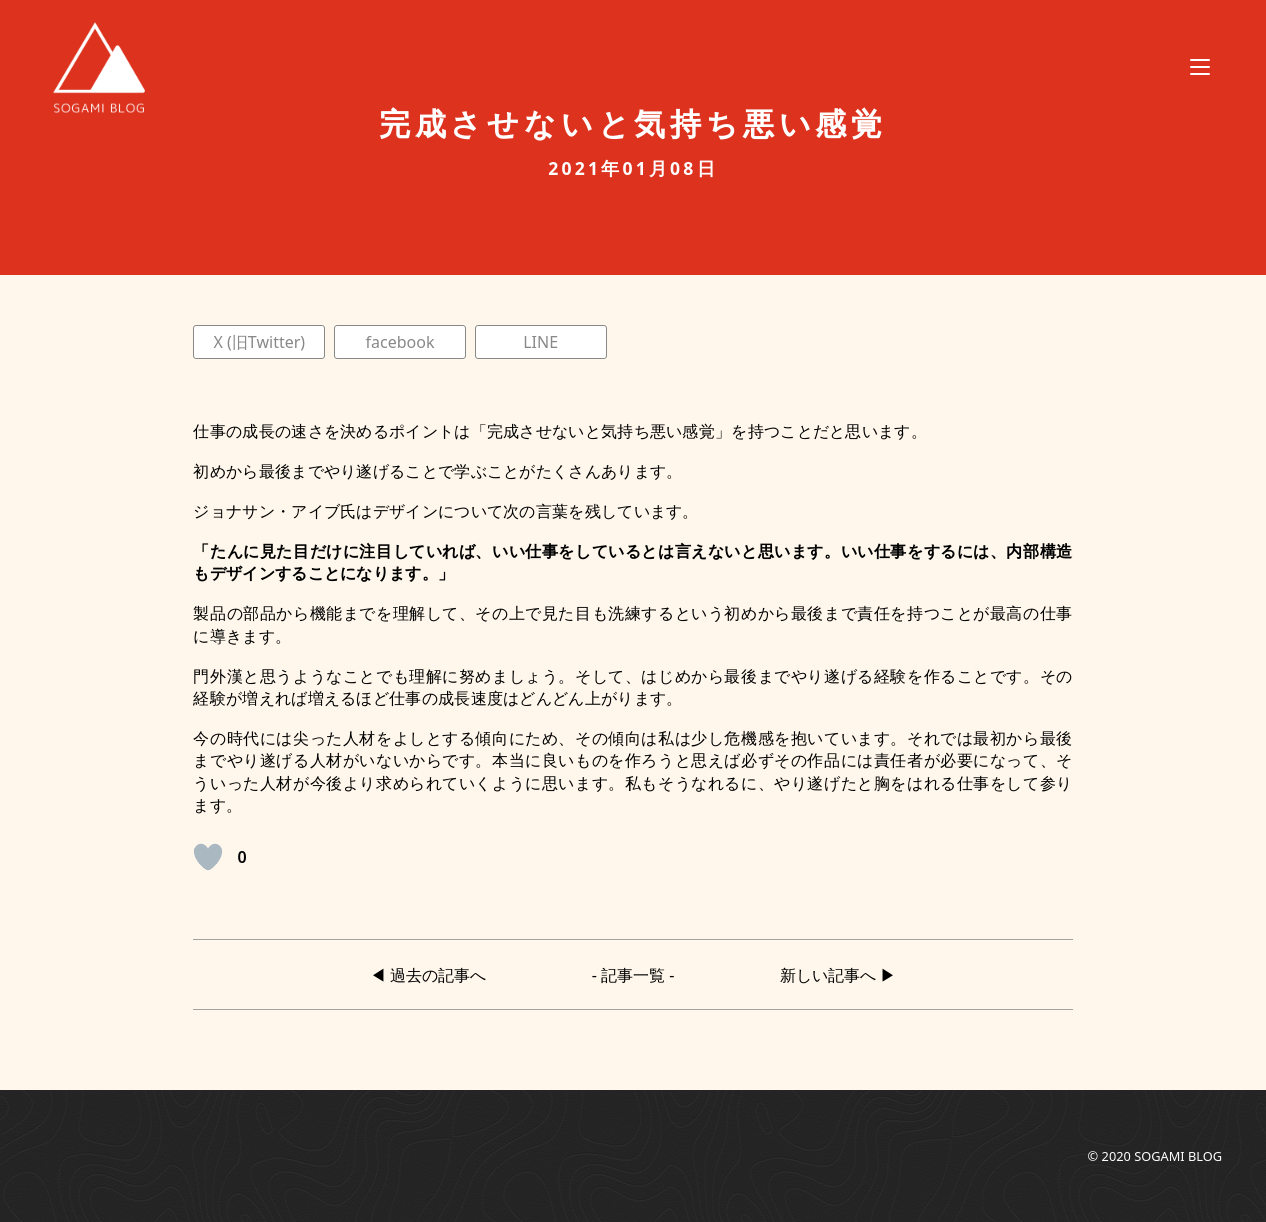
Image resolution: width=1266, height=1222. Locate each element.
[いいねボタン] (208, 857)
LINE (540, 342)
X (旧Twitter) (260, 342)
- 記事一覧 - (633, 974)
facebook (400, 342)
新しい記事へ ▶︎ (838, 974)
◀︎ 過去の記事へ (428, 974)
